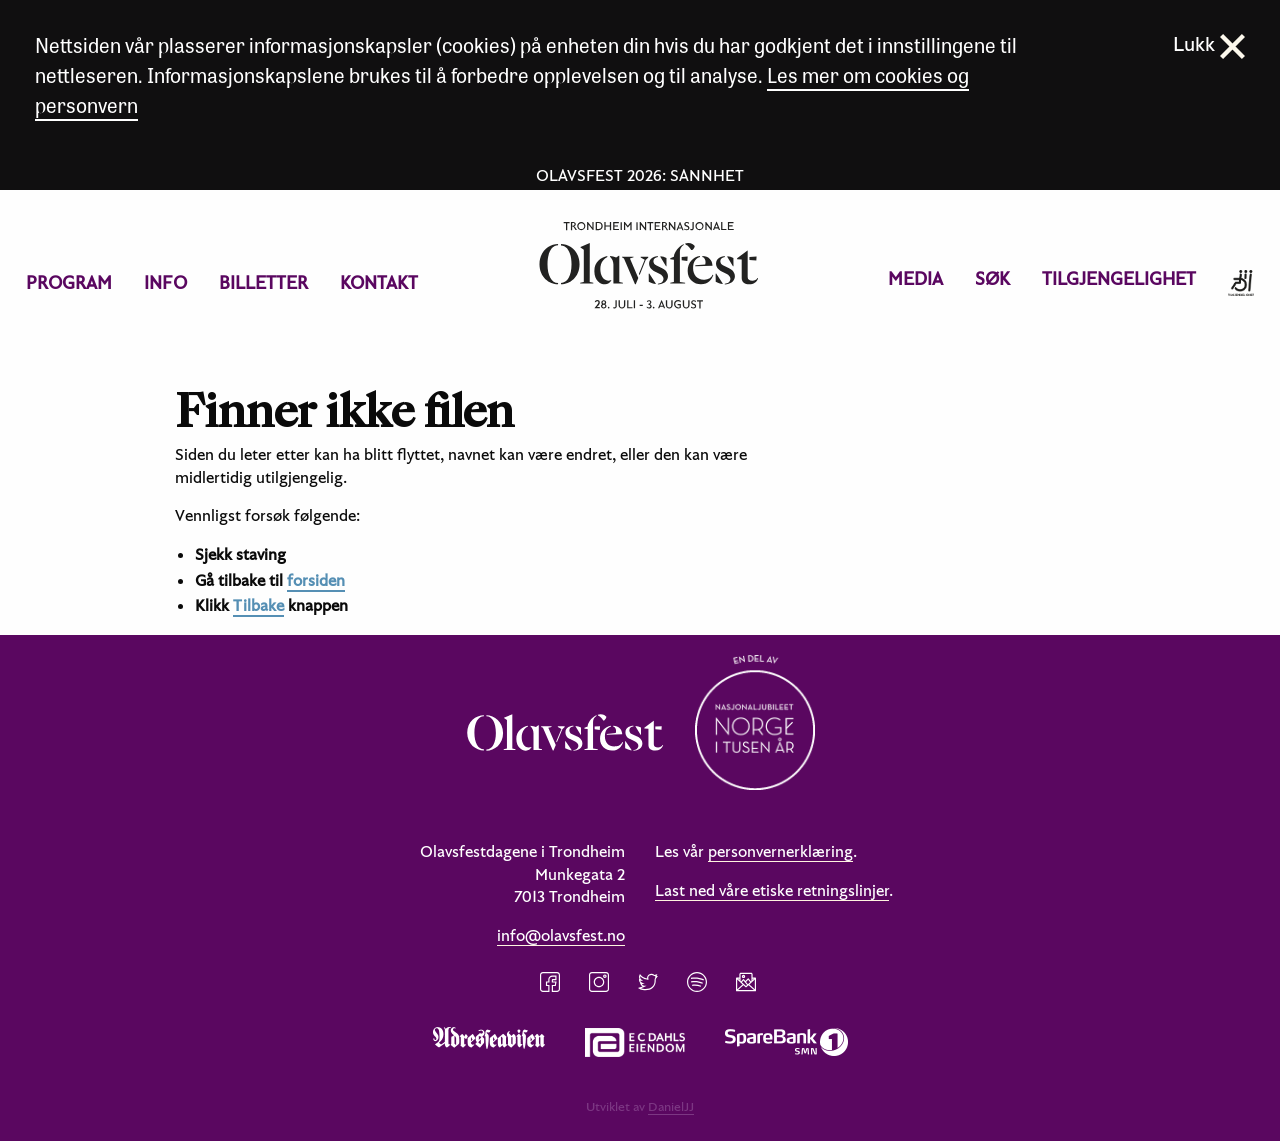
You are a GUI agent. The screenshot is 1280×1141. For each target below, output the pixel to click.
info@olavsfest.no (561, 935)
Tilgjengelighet (1119, 278)
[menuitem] (69, 283)
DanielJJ (671, 1106)
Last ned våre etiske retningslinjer (772, 890)
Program (69, 282)
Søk (992, 278)
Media (915, 278)
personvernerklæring (780, 851)
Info (165, 282)
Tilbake (258, 605)
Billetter (263, 282)
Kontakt (379, 282)
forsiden (316, 580)
